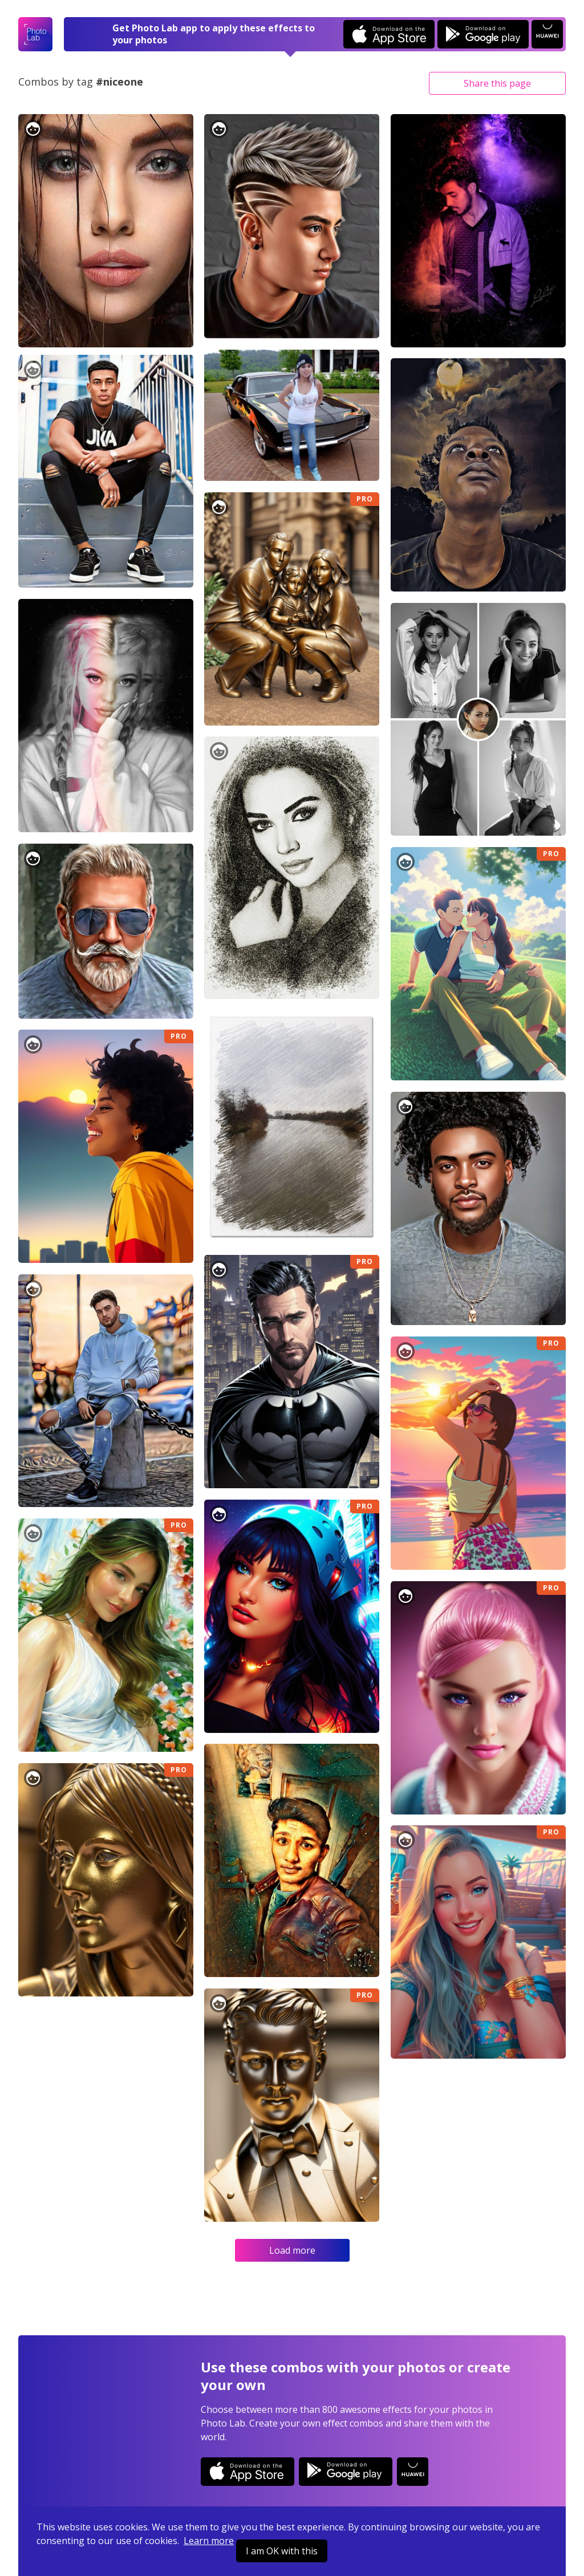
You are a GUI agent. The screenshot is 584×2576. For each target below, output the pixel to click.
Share (497, 83)
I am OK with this (282, 2551)
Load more (292, 2250)
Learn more (209, 2540)
